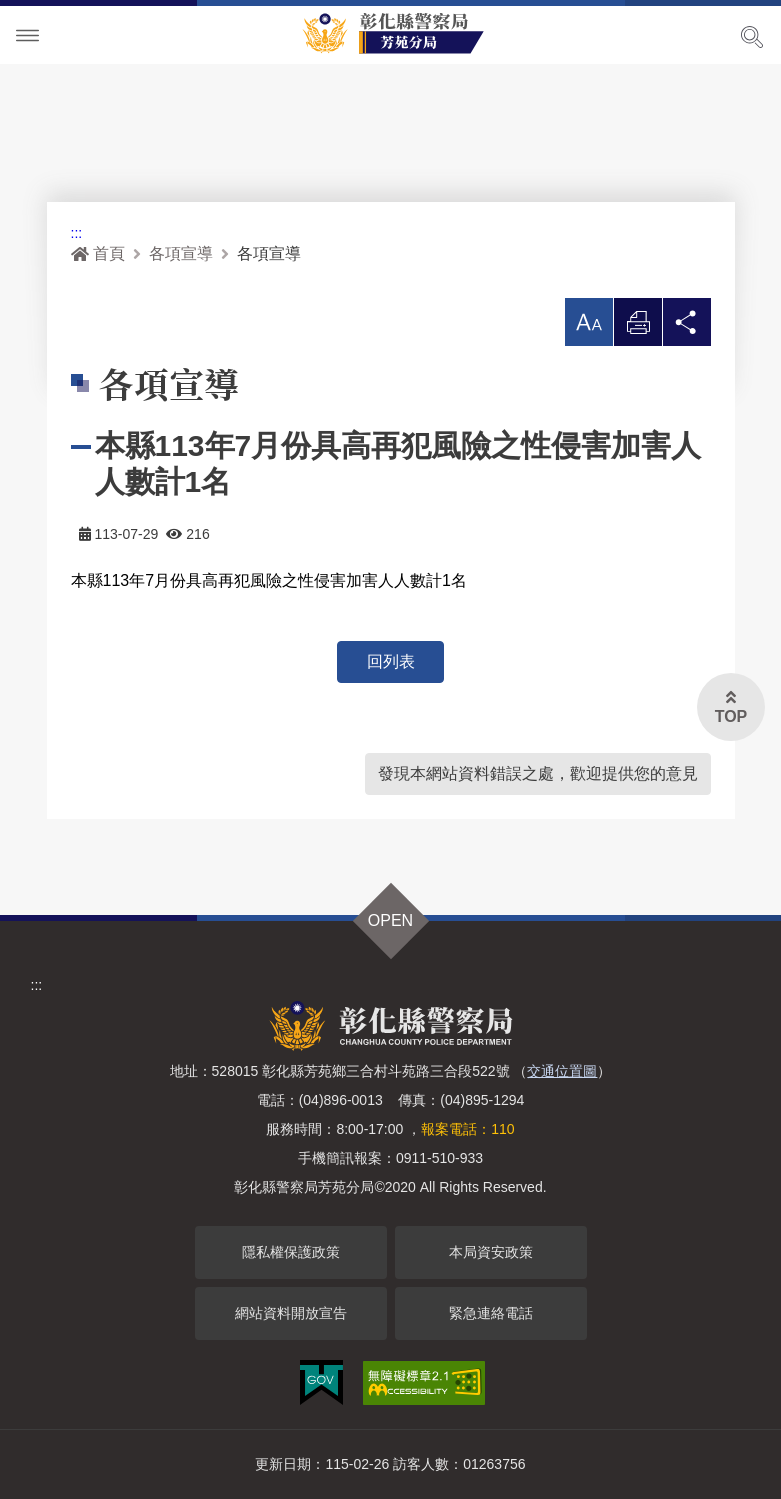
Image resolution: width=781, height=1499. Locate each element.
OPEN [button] (390, 920)
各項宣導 (181, 253)
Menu (28, 36)
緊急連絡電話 (491, 1313)
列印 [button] (638, 327)
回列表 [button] (391, 661)
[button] (589, 322)
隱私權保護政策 (291, 1252)
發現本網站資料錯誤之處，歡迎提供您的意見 (538, 773)
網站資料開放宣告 (291, 1313)
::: (77, 233)
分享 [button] (687, 327)
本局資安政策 (491, 1252)
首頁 (98, 253)
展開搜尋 (752, 37)
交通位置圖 (562, 1071)
